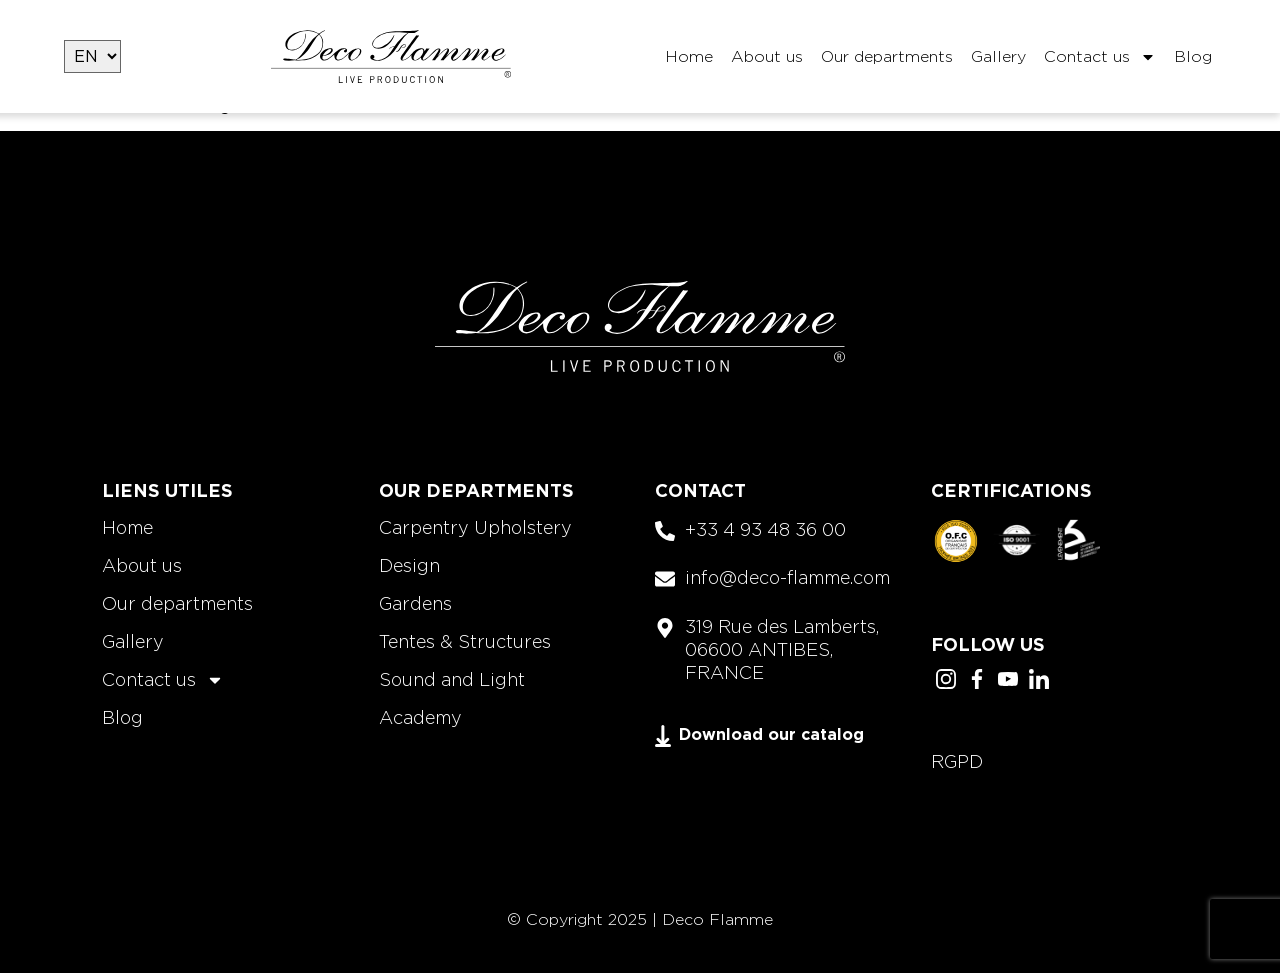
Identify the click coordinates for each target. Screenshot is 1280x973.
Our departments (887, 56)
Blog (1193, 56)
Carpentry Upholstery (475, 527)
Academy (420, 717)
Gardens (415, 603)
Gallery (998, 56)
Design (409, 565)
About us (767, 56)
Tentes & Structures (465, 641)
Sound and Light (452, 679)
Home (689, 56)
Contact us (1100, 57)
